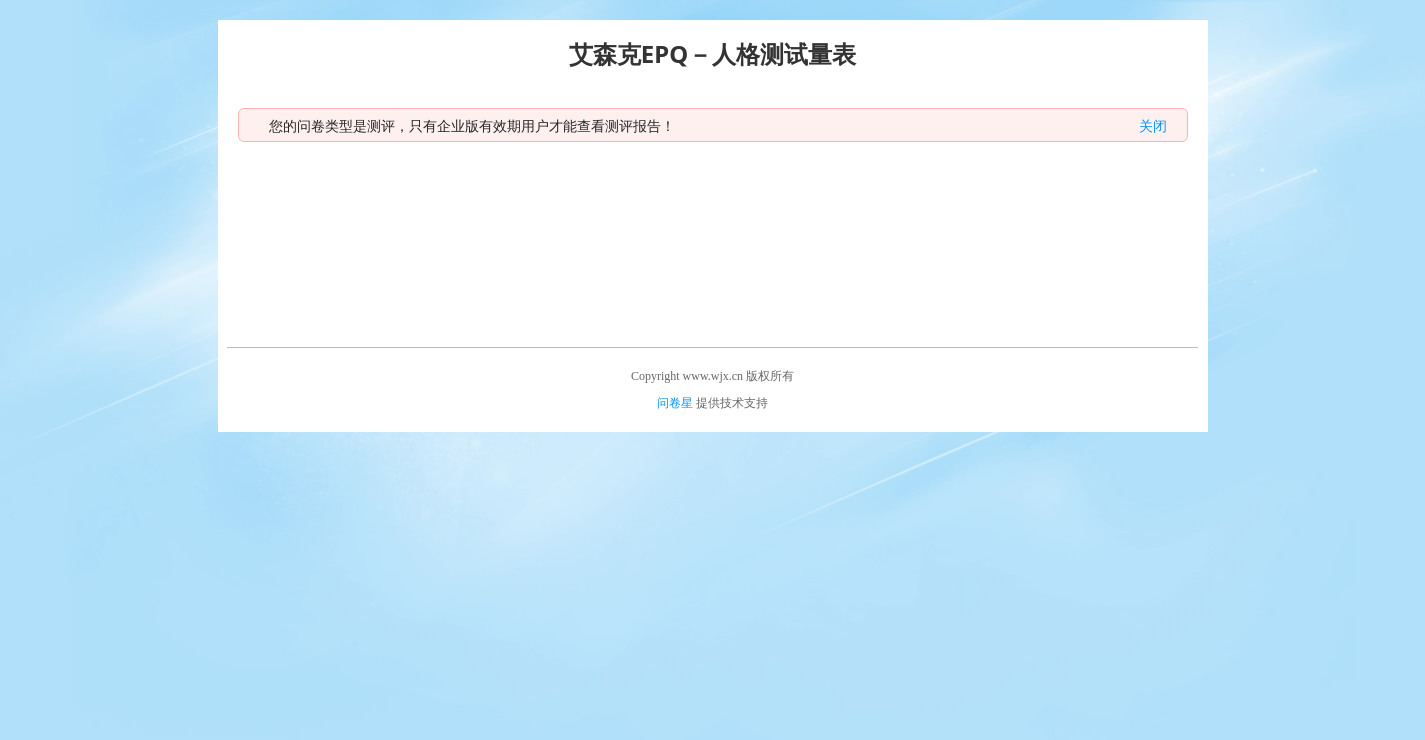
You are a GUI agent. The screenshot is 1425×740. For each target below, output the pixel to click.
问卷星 (675, 403)
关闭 (1153, 125)
